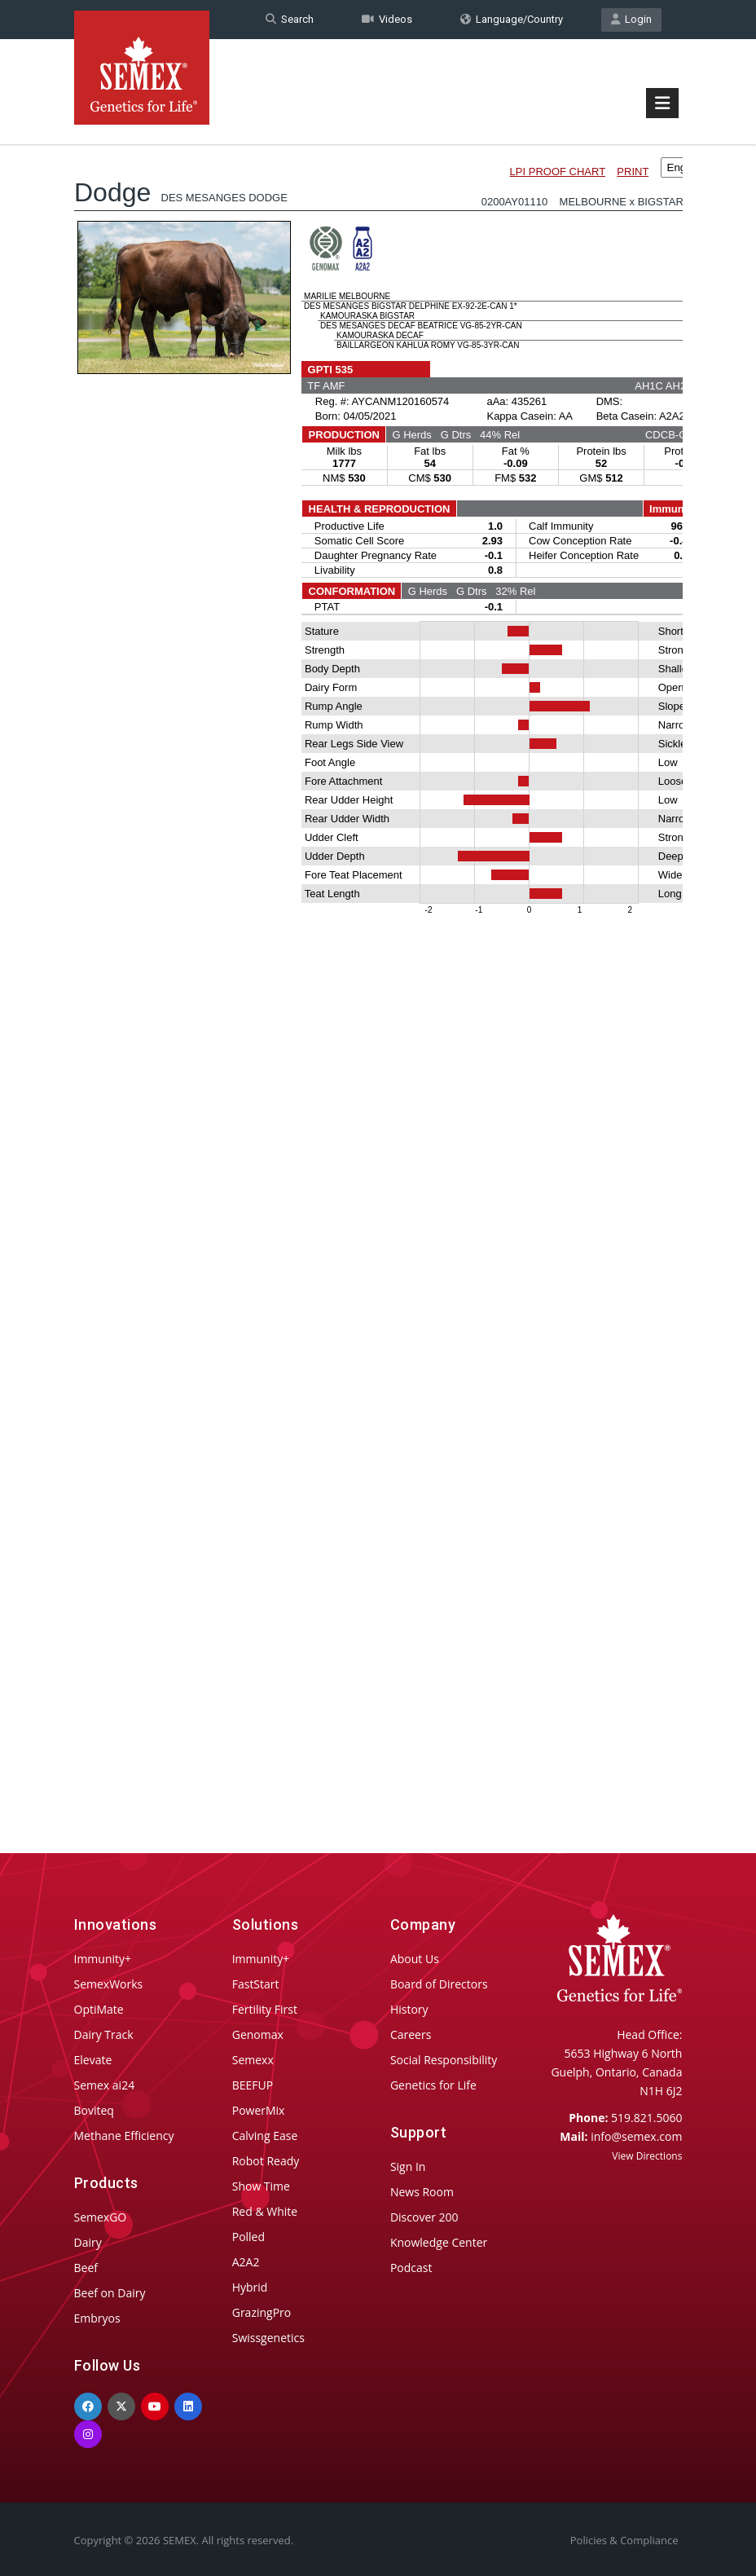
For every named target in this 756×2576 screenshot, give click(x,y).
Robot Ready (266, 2161)
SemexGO (100, 2217)
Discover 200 (424, 2217)
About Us (414, 1958)
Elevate (93, 2059)
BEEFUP (252, 2085)
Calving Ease (265, 2135)
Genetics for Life (433, 2085)
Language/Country (511, 19)
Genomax (258, 2034)
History (409, 2009)
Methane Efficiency (124, 2135)
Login (631, 19)
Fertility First (264, 2009)
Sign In (408, 2166)
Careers (410, 2034)
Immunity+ (103, 1958)
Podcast (411, 2267)
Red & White (264, 2211)
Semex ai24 (104, 2085)
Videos (387, 19)
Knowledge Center (438, 2242)
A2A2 (246, 2262)
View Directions (647, 2156)
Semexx (253, 2059)
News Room (422, 2192)
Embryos (97, 2318)
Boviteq (94, 2110)
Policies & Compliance (624, 2540)
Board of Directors (439, 1984)
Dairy (88, 2242)
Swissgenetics (268, 2337)
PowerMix (258, 2110)
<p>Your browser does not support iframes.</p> (378, 960)
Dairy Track (104, 2034)
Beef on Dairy (110, 2293)
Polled (248, 2236)
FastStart (255, 1984)
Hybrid (250, 2287)
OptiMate (99, 2009)
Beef (86, 2267)
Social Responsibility (443, 2059)
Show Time (261, 2186)
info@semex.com (636, 2136)
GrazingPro (262, 2312)
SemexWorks (108, 1984)
